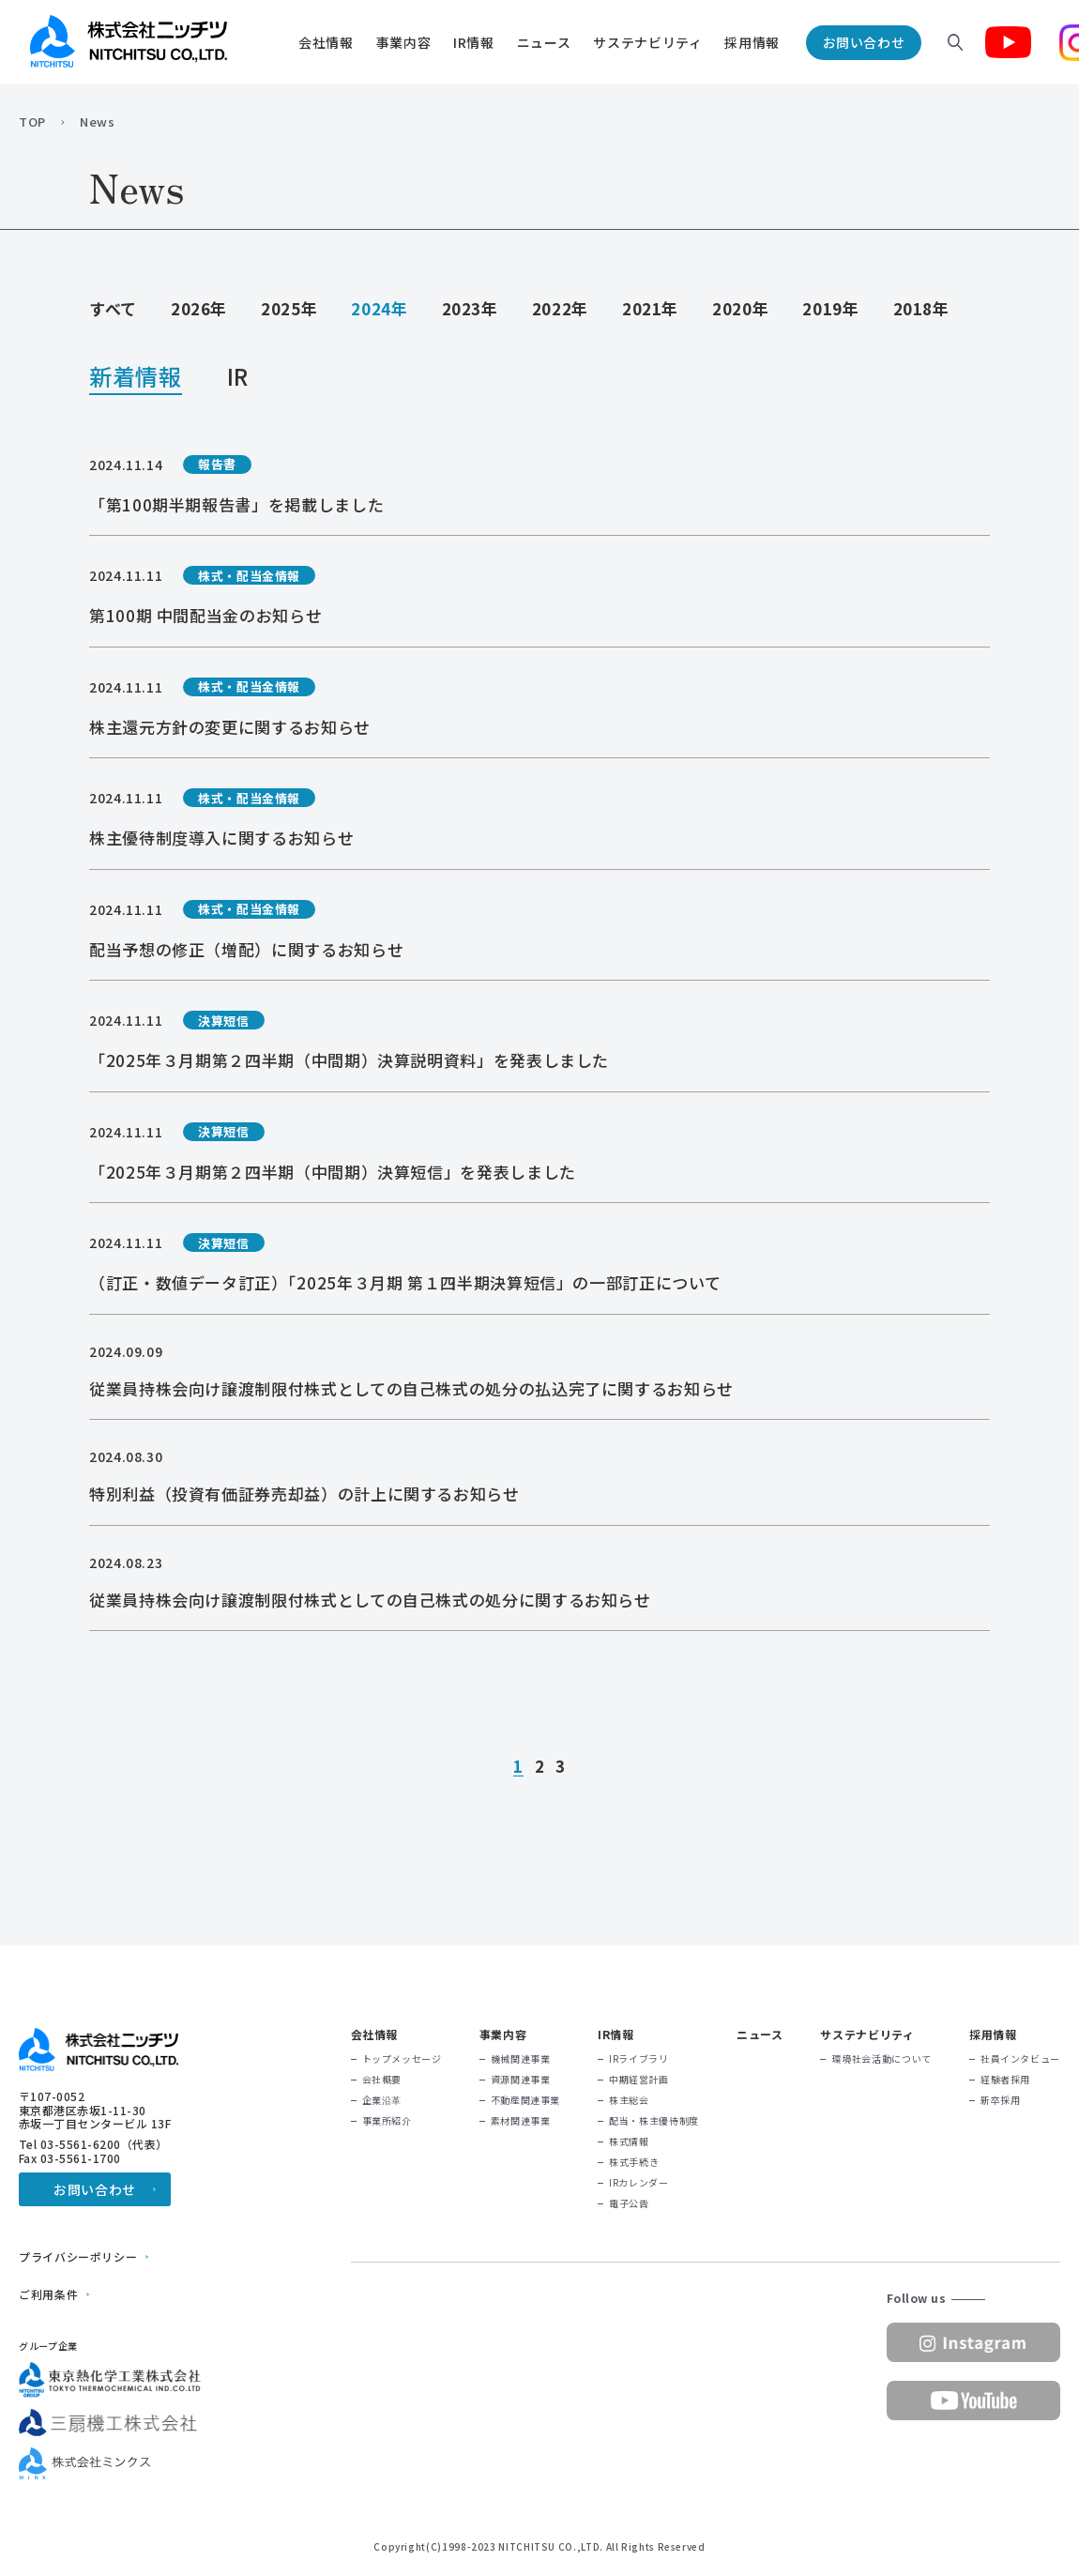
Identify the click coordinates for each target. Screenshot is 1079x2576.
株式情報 (629, 2141)
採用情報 (752, 42)
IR (238, 378)
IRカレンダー (638, 2182)
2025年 (289, 308)
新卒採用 (1000, 2100)
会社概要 (382, 2079)
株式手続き (634, 2162)
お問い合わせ (864, 42)
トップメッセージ (402, 2059)
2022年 (560, 308)
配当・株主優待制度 (654, 2120)
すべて (113, 308)
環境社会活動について (881, 2059)
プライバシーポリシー (78, 2257)
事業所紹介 (387, 2120)
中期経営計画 (639, 2079)
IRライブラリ (638, 2059)
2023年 (470, 308)
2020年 (740, 308)
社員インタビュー (1020, 2059)
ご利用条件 (48, 2294)
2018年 (921, 308)
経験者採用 (1005, 2079)
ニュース (544, 42)
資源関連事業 (521, 2079)
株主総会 (629, 2100)
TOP (32, 122)
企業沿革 (382, 2100)
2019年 (830, 308)
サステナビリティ (647, 42)
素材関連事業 (521, 2120)
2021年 (650, 308)
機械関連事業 (521, 2059)
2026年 (199, 308)
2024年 (379, 308)
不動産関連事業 (525, 2100)
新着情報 (135, 378)
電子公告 (629, 2203)
